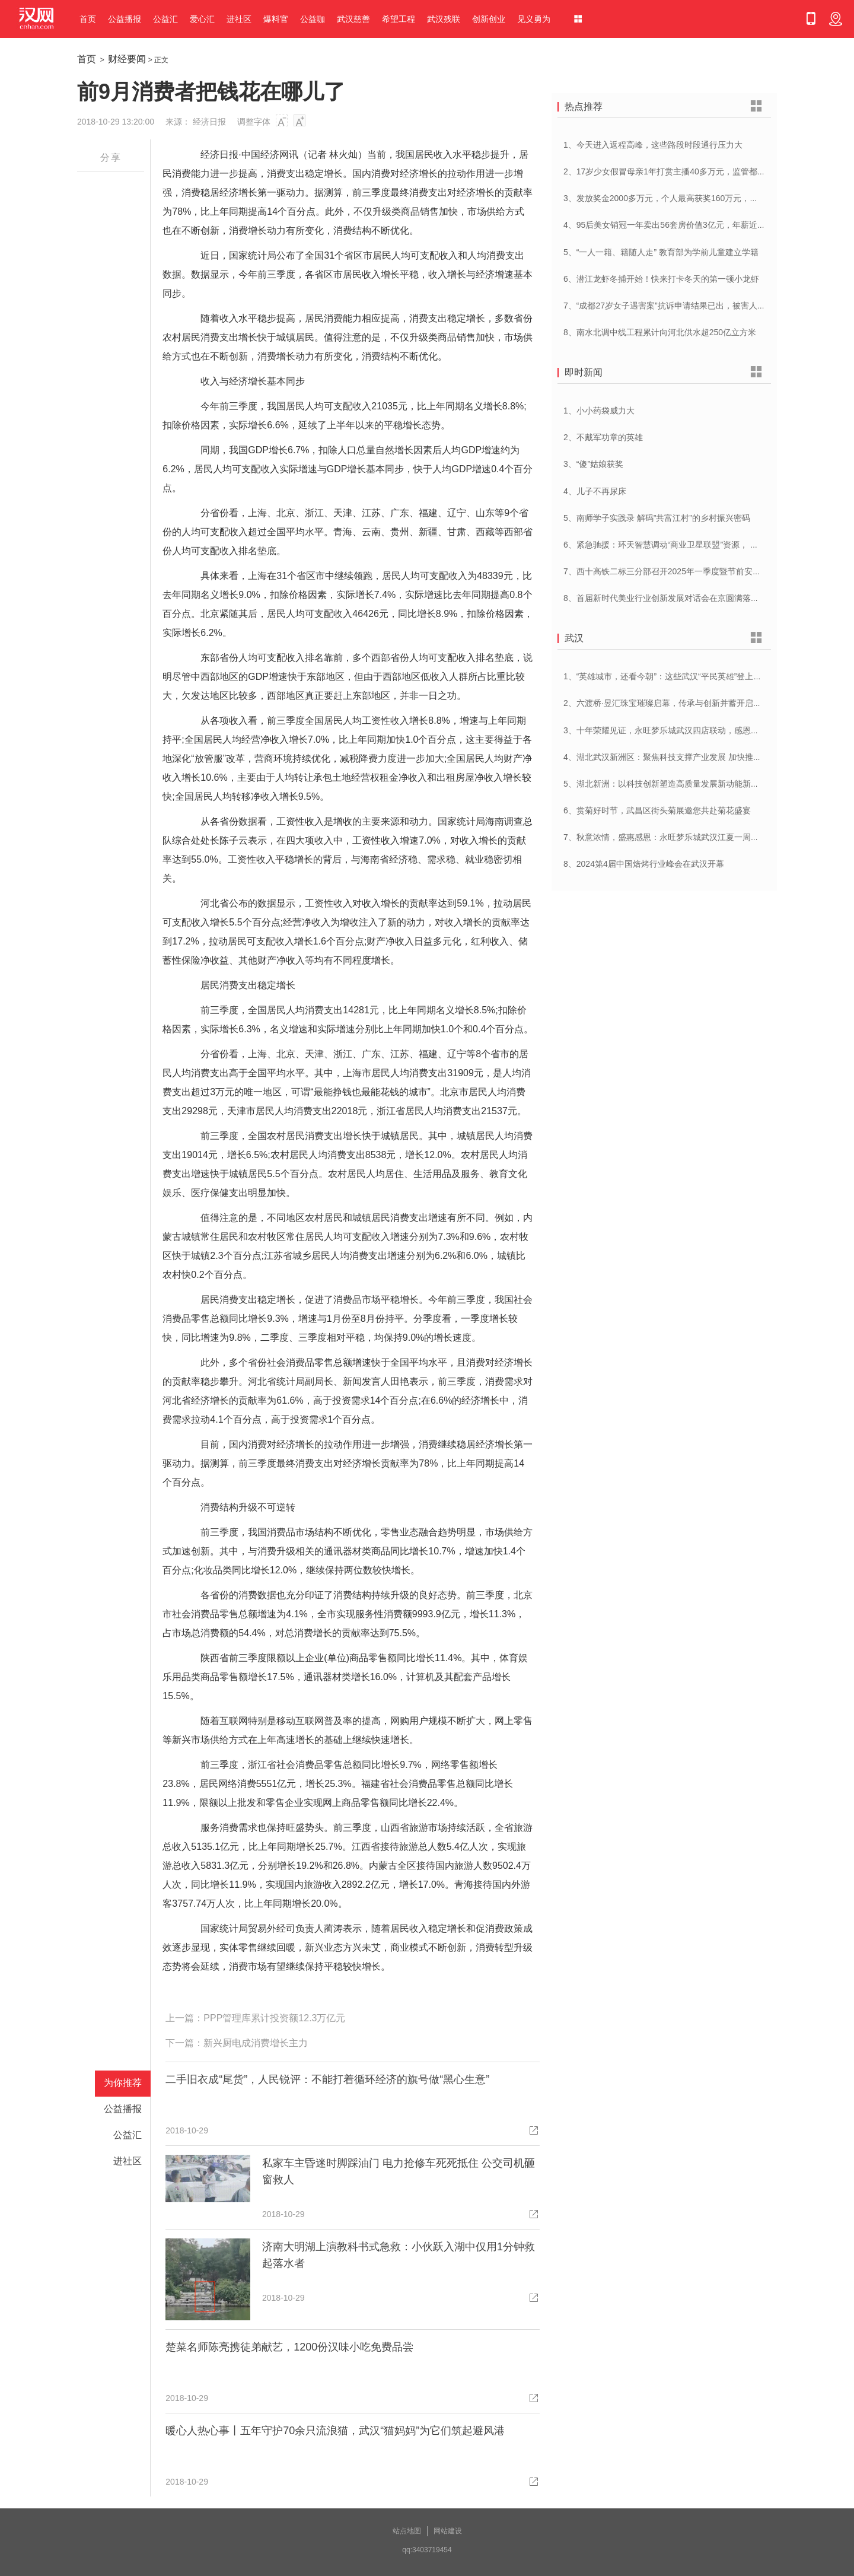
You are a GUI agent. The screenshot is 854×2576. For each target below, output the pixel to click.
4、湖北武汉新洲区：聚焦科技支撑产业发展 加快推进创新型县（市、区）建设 (708, 757)
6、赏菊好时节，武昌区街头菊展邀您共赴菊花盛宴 (657, 810)
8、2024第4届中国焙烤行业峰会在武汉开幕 (643, 864)
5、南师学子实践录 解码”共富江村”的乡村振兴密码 (656, 518)
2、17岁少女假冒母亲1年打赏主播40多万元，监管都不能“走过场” (683, 171)
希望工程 (398, 19)
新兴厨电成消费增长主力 (255, 2043)
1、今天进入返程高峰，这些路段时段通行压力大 (653, 145)
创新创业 (488, 19)
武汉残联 (443, 19)
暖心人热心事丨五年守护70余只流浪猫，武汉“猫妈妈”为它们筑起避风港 (335, 2431)
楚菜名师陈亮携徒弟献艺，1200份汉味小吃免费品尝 (289, 2347)
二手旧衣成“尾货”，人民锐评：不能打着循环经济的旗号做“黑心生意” (327, 2079)
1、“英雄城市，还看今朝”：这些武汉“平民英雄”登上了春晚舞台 (679, 676)
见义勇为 (533, 19)
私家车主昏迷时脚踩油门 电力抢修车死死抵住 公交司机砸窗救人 (398, 2171)
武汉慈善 (353, 19)
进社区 (239, 19)
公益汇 (165, 19)
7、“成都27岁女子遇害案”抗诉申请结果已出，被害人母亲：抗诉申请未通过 (701, 305)
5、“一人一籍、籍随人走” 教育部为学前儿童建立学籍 (661, 252)
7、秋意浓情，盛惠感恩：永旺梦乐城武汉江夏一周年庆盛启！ (677, 837)
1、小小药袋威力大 (599, 410)
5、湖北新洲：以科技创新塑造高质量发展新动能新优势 (665, 783)
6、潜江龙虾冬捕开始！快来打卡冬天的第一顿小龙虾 (661, 279)
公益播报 (124, 19)
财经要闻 (127, 59)
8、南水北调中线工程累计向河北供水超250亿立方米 (659, 332)
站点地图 (407, 2531)
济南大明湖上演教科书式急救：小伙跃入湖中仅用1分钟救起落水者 (398, 2255)
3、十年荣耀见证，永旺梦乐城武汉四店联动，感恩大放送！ (673, 730)
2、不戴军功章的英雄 (603, 437)
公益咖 (312, 19)
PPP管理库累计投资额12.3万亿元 (274, 2018)
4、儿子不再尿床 (594, 491)
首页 (87, 19)
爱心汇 (202, 19)
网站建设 (448, 2531)
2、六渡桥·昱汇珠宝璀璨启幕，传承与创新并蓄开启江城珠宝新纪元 (687, 703)
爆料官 (275, 19)
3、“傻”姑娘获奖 (593, 464)
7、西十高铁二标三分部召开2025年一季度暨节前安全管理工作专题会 (691, 571)
